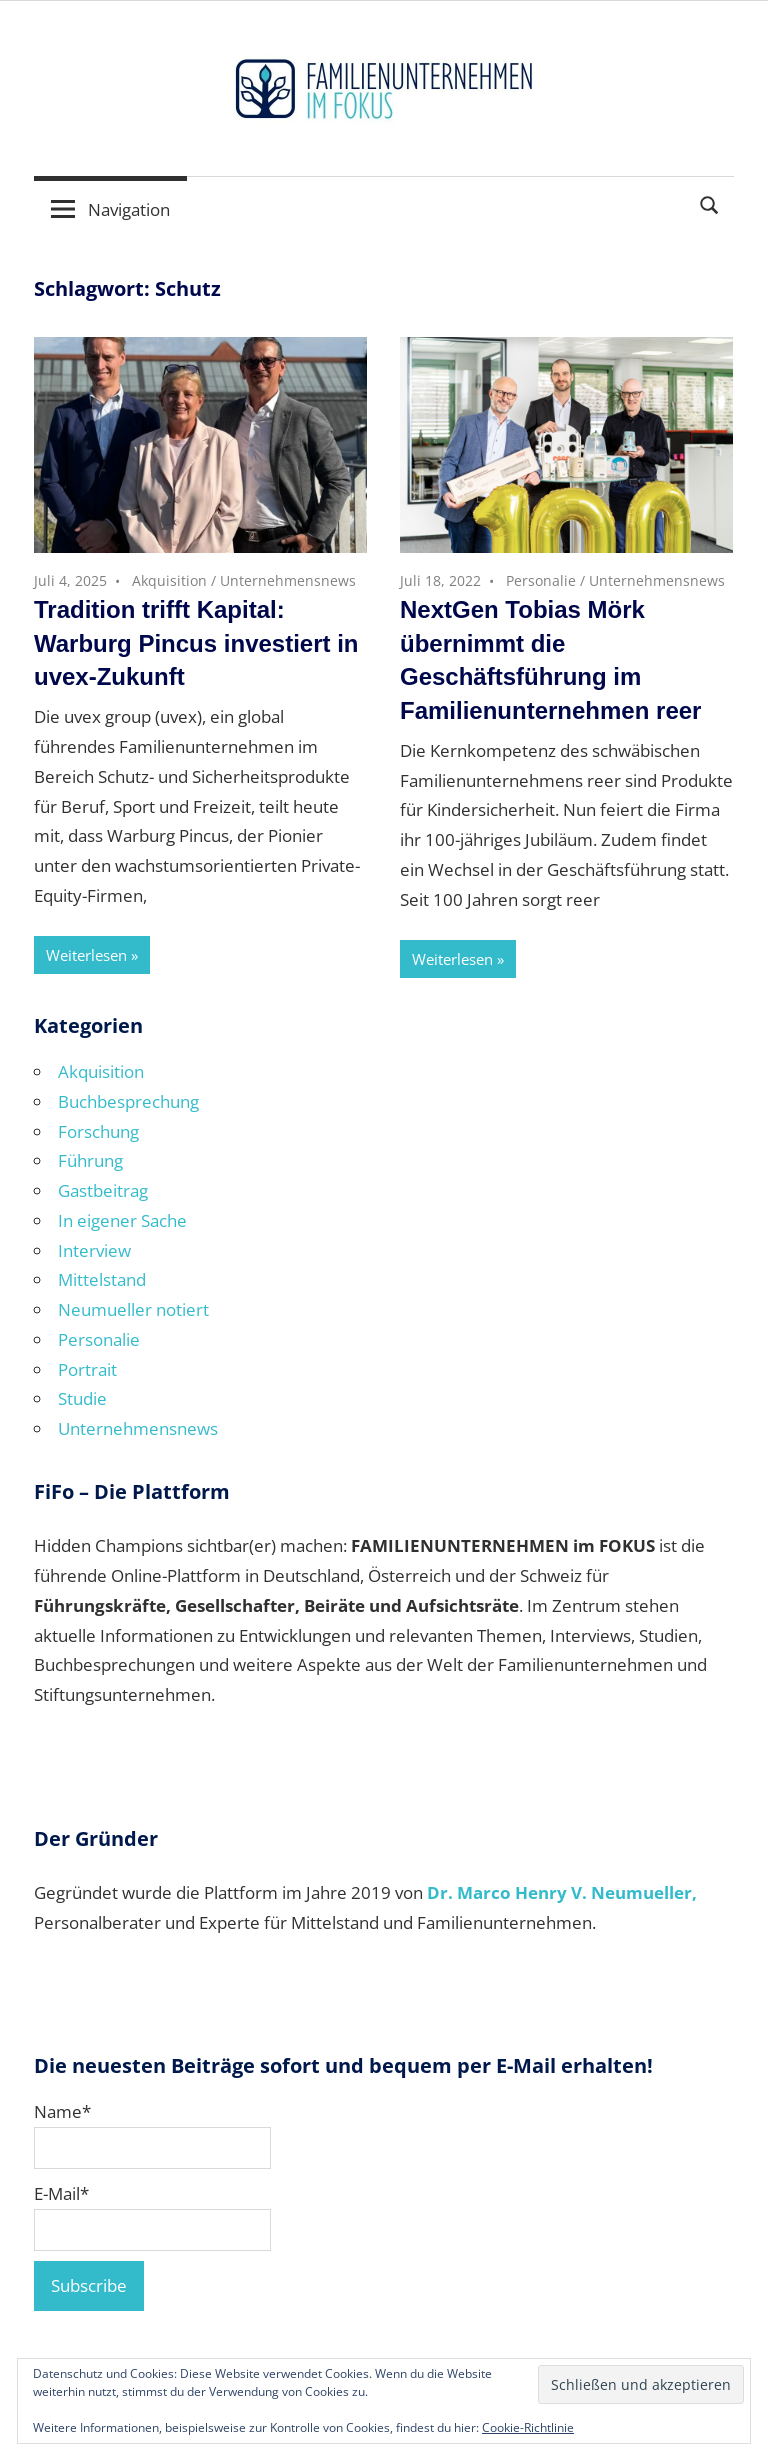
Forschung (98, 1131)
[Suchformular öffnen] (710, 203)
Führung (90, 1160)
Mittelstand (102, 1279)
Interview (94, 1250)
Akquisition (169, 580)
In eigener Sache (122, 1220)
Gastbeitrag (103, 1190)
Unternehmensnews (288, 580)
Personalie (541, 580)
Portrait (87, 1369)
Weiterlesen (86, 955)
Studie (82, 1398)
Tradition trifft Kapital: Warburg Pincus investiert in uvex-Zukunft (196, 643)
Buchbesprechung (128, 1101)
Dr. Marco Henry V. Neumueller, (562, 1892)
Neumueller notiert (133, 1309)
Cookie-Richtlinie (528, 2427)
